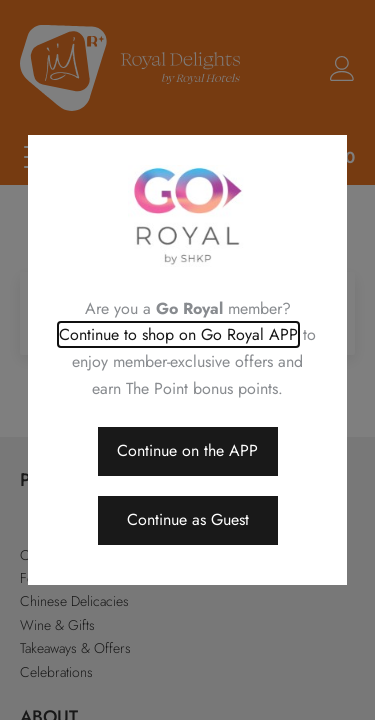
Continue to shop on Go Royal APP (178, 334)
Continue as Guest (188, 519)
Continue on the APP (187, 450)
